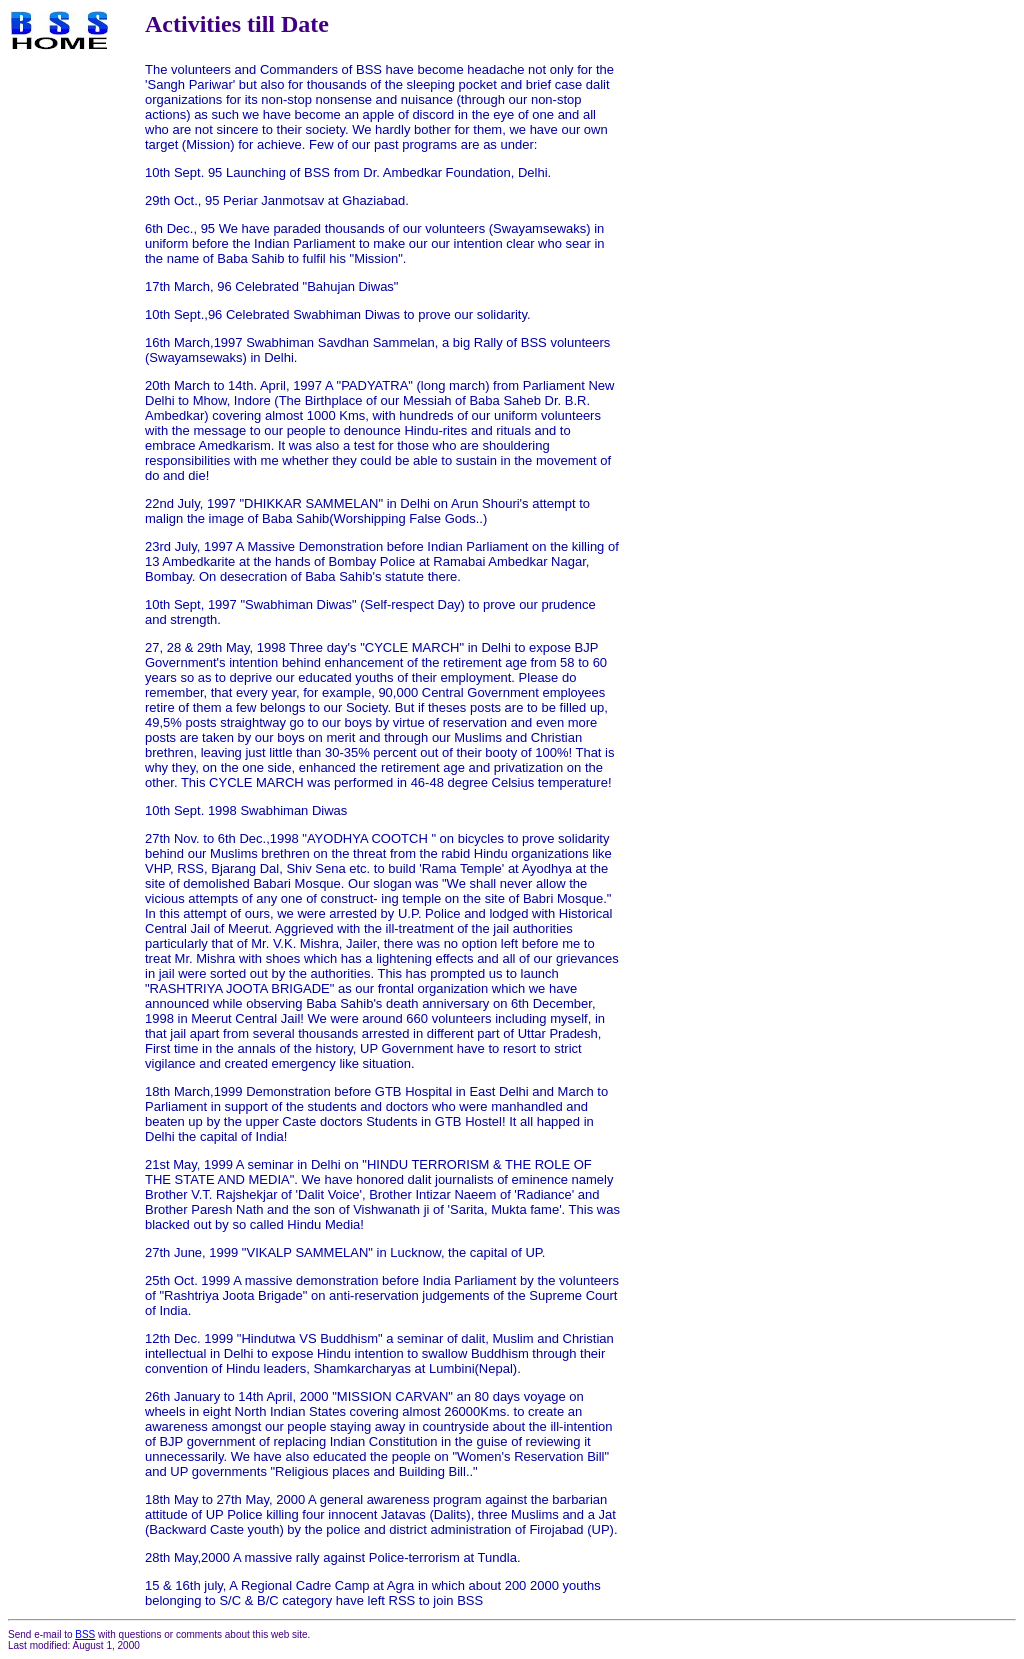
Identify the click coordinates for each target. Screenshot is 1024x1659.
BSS (85, 1634)
